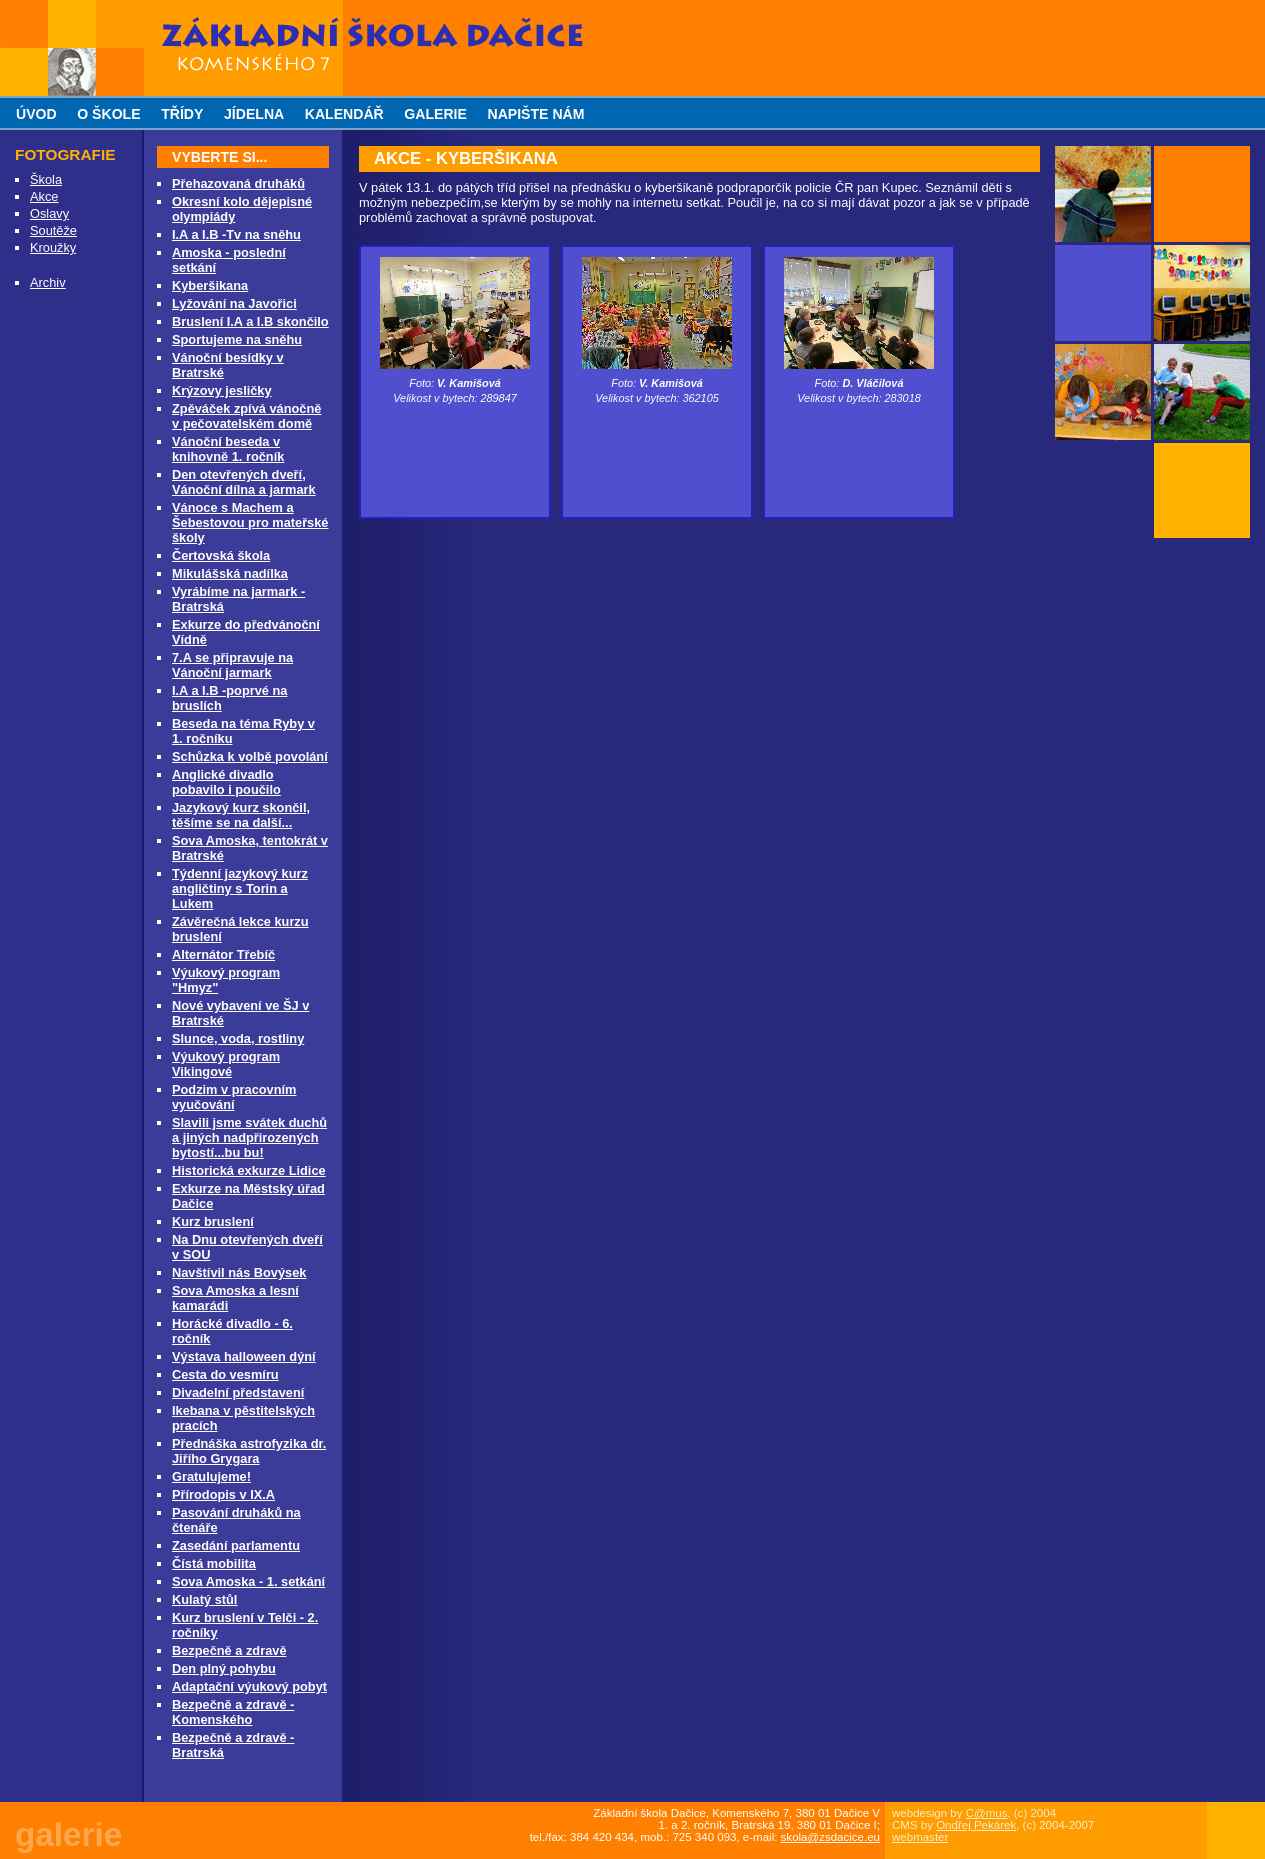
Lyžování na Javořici (234, 303)
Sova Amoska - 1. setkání (248, 1581)
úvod (36, 114)
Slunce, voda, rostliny (238, 1038)
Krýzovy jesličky (222, 390)
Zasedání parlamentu (236, 1545)
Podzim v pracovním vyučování (234, 1097)
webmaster (920, 1837)
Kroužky (53, 247)
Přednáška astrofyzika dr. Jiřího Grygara (249, 1451)
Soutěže (53, 230)
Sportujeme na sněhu (237, 339)
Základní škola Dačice (230, 7)
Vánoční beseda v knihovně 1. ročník (228, 449)
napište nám (535, 114)
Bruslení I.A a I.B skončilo (250, 321)
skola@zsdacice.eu (830, 1837)
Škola (46, 179)
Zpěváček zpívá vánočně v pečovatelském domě (246, 416)
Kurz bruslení (213, 1221)
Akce (44, 196)
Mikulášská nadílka (230, 573)
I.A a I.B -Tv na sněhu (236, 234)
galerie (435, 114)
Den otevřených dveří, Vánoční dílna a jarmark (244, 482)
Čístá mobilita (214, 1563)
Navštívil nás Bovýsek (239, 1272)
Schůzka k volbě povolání (250, 756)
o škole (108, 114)
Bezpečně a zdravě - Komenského (233, 1712)
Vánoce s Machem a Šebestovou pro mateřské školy (250, 522)
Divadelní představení (238, 1392)
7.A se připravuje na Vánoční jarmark (232, 665)
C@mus (987, 1813)
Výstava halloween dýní (244, 1356)
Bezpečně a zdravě (229, 1650)
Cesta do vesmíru (225, 1374)
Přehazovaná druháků (238, 183)
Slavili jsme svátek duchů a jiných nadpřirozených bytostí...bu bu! (249, 1137)
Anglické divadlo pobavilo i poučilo (226, 782)
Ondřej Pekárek (976, 1825)
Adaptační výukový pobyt (249, 1686)
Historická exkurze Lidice (249, 1170)
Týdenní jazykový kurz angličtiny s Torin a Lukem (240, 888)
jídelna (254, 114)
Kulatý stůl (204, 1599)
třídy (182, 114)
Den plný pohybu (224, 1668)
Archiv (48, 282)
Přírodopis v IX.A (223, 1494)
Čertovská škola (221, 555)
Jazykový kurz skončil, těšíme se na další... (241, 815)
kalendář (344, 114)
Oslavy (49, 213)
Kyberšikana (210, 285)
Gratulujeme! (211, 1476)
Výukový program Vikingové (226, 1064)
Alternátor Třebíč (223, 954)
